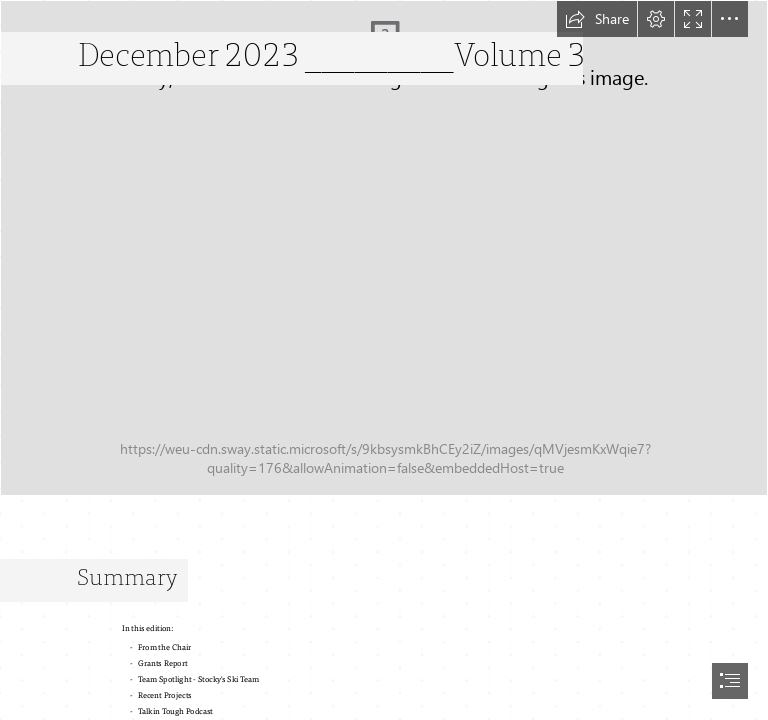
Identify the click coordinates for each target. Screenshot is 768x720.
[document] (384, 360)
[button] (597, 19)
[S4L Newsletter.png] (384, 248)
